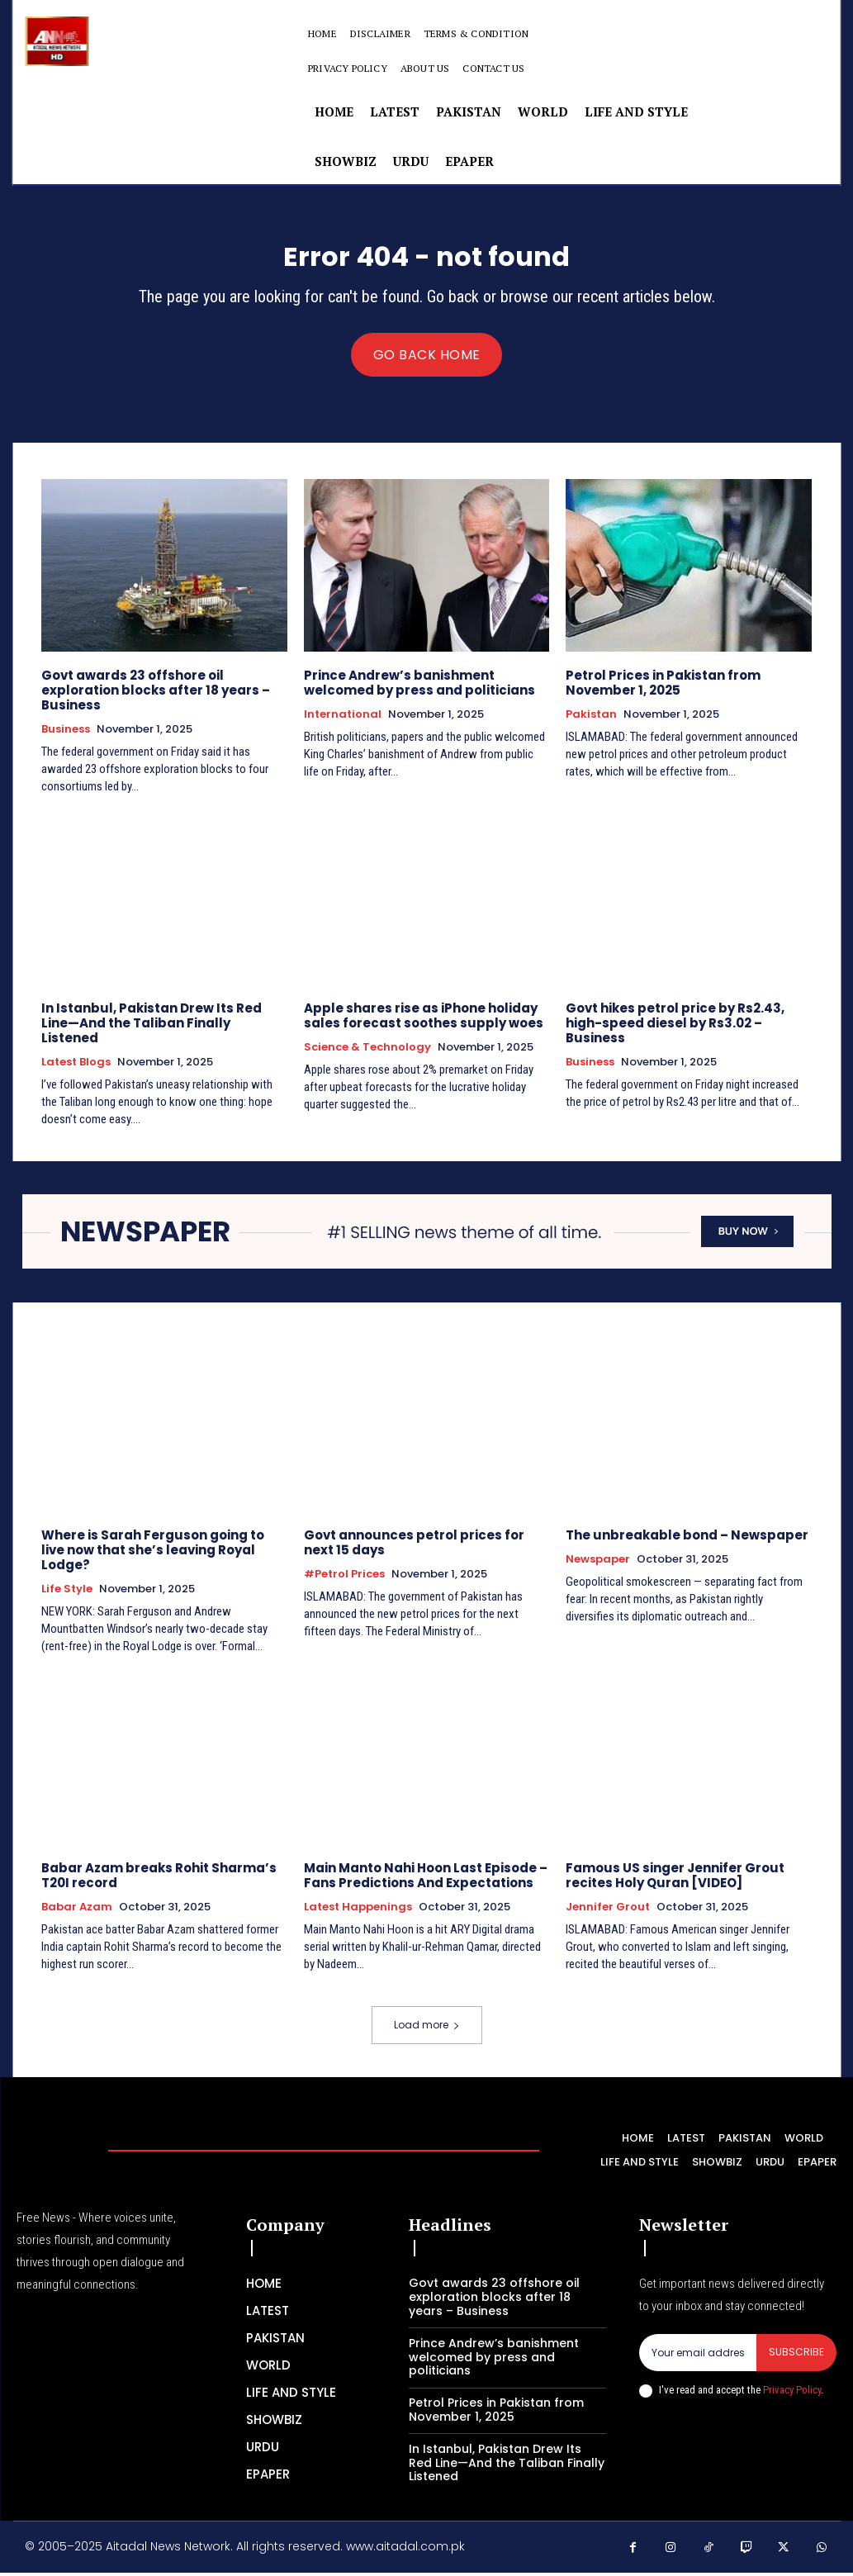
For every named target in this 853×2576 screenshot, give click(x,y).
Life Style (66, 1594)
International (342, 720)
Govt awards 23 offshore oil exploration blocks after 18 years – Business (155, 695)
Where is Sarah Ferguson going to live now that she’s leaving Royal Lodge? (152, 1554)
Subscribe (796, 2358)
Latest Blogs (76, 1068)
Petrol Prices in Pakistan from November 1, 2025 (663, 688)
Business (65, 735)
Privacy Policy (792, 2395)
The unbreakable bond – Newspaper (687, 1540)
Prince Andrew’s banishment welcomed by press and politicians (419, 688)
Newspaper (598, 1564)
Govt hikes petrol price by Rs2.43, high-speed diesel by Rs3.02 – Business (675, 1028)
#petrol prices (344, 1579)
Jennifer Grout (608, 1912)
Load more (427, 2030)
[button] (646, 51)
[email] (697, 2358)
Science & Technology (367, 1053)
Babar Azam (76, 1912)
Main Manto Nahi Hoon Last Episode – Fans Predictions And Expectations (425, 1880)
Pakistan (591, 720)
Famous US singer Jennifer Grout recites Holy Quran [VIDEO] (675, 1880)
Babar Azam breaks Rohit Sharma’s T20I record (159, 1880)
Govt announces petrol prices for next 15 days (414, 1547)
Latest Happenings (358, 1912)
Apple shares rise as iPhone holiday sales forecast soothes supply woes (423, 1021)
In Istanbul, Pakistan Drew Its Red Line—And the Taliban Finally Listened (151, 1028)
